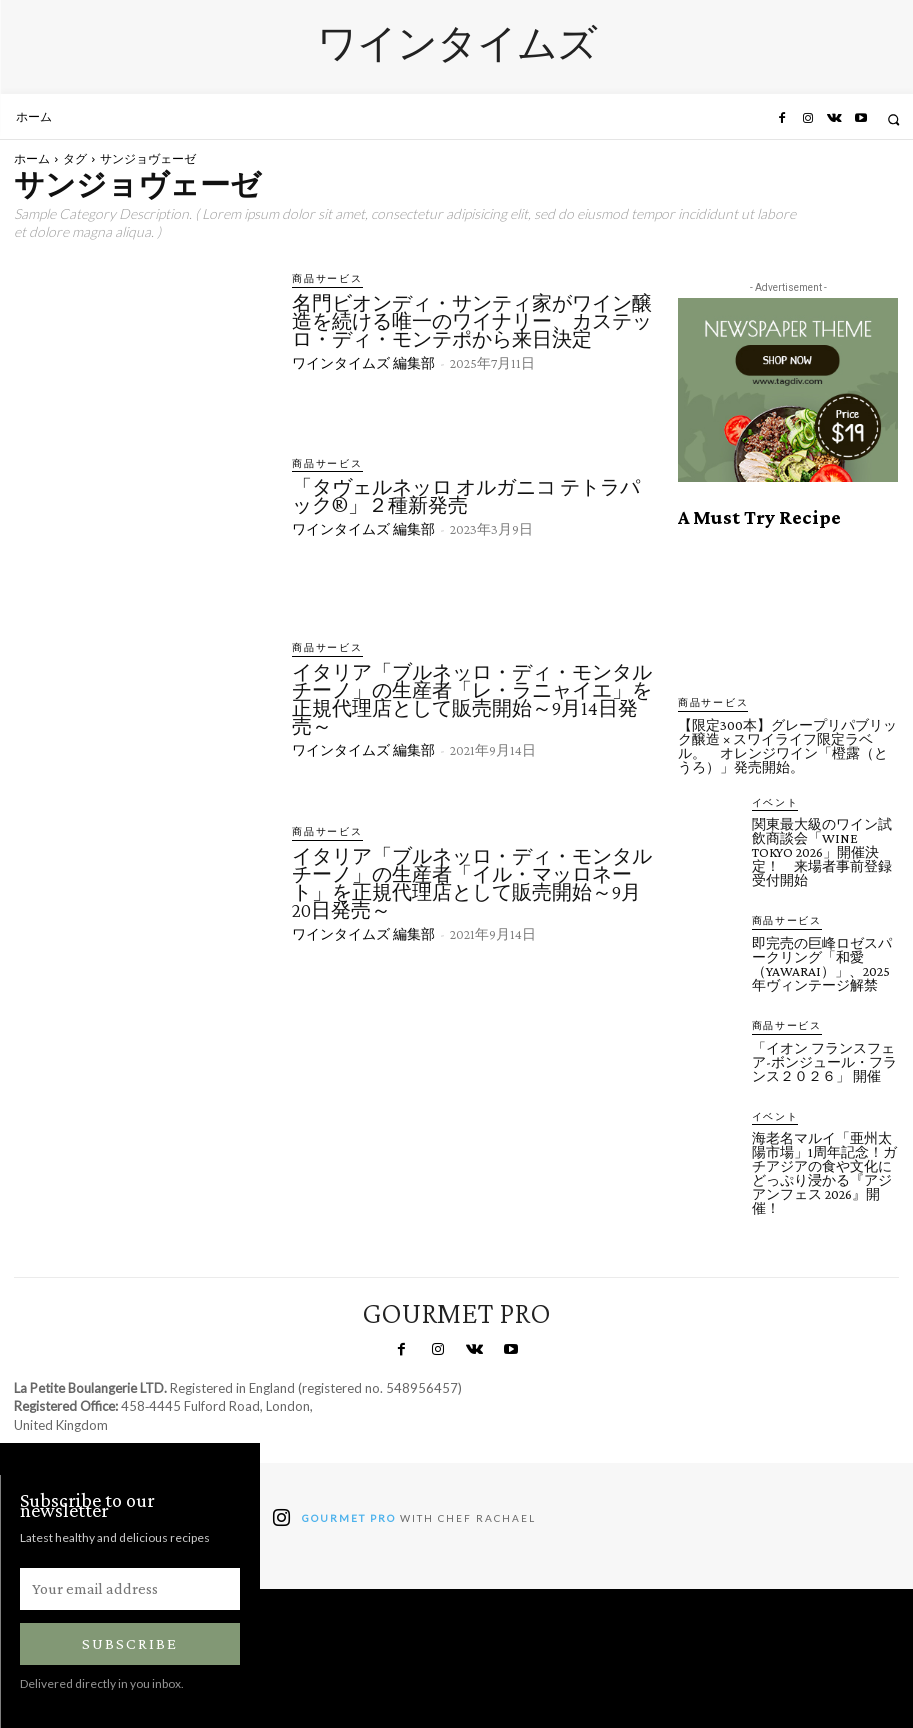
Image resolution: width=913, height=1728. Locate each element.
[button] (893, 119)
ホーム (32, 158)
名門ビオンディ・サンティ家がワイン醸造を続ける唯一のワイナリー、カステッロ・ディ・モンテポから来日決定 (472, 320)
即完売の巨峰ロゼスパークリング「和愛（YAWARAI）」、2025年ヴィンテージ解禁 (822, 962)
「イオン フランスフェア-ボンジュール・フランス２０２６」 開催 (824, 1059)
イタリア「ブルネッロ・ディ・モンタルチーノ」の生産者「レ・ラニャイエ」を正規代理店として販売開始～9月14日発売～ (472, 698)
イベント (772, 801)
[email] (130, 1586)
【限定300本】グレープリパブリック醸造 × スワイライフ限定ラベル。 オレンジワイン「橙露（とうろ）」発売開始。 (787, 745)
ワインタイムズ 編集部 (363, 362)
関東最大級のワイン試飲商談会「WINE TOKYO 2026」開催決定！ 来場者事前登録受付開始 (822, 851)
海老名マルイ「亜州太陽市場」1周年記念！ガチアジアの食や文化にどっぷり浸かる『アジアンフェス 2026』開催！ (824, 1170)
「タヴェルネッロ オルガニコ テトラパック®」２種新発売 (466, 496)
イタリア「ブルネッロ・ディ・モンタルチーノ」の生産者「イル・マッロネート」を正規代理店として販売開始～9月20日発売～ (472, 882)
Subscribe (130, 1640)
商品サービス (322, 278)
